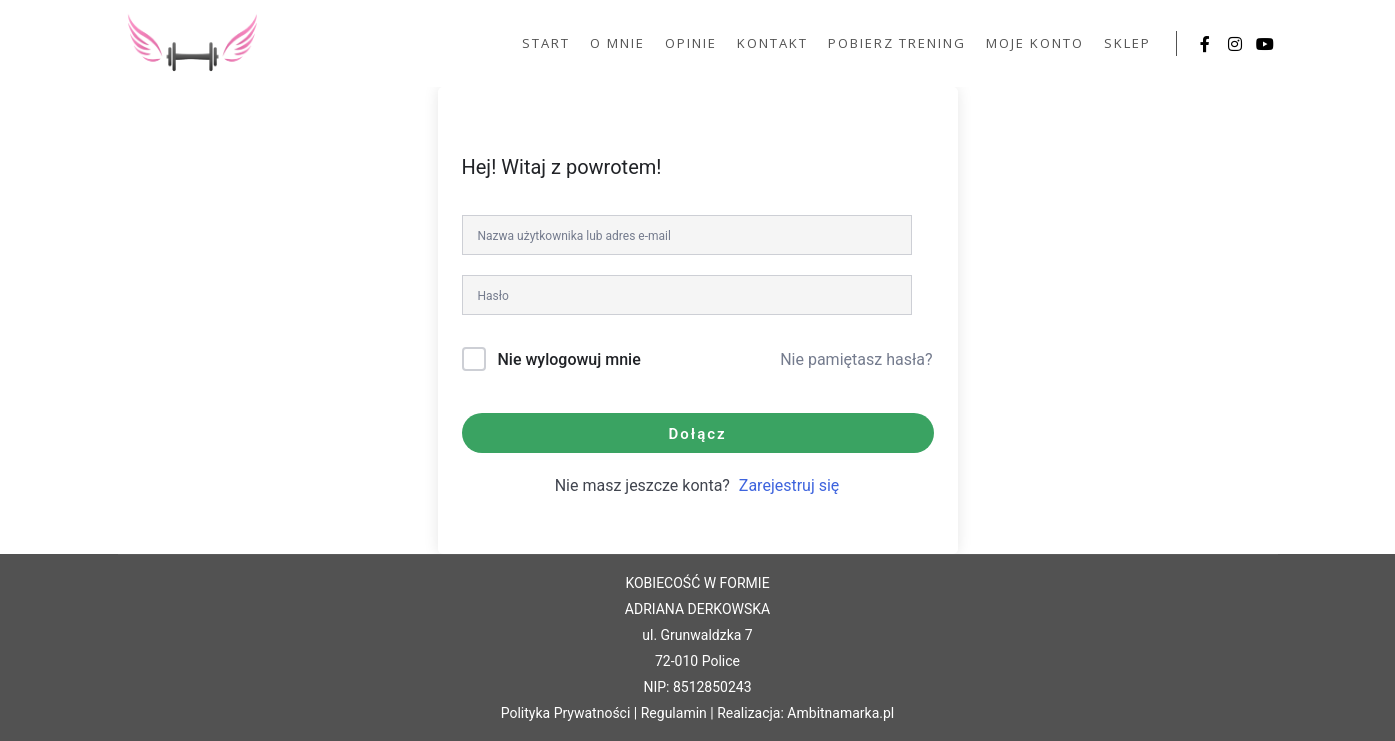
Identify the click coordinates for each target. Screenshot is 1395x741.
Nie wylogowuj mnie (568, 359)
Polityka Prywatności (566, 713)
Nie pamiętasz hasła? (856, 359)
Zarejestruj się (789, 485)
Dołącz (697, 434)
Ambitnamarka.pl (840, 713)
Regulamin (674, 713)
